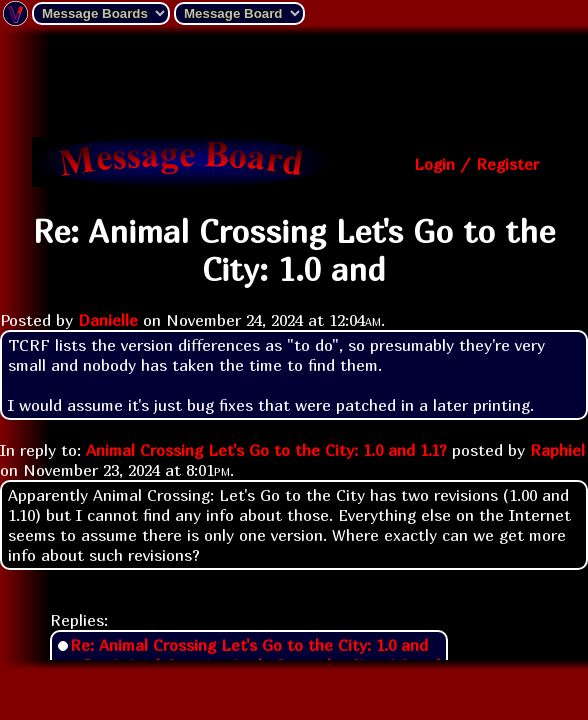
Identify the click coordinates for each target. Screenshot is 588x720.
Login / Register (476, 164)
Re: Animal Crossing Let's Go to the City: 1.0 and (249, 645)
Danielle (108, 320)
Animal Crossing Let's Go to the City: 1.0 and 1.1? (266, 450)
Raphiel (557, 450)
